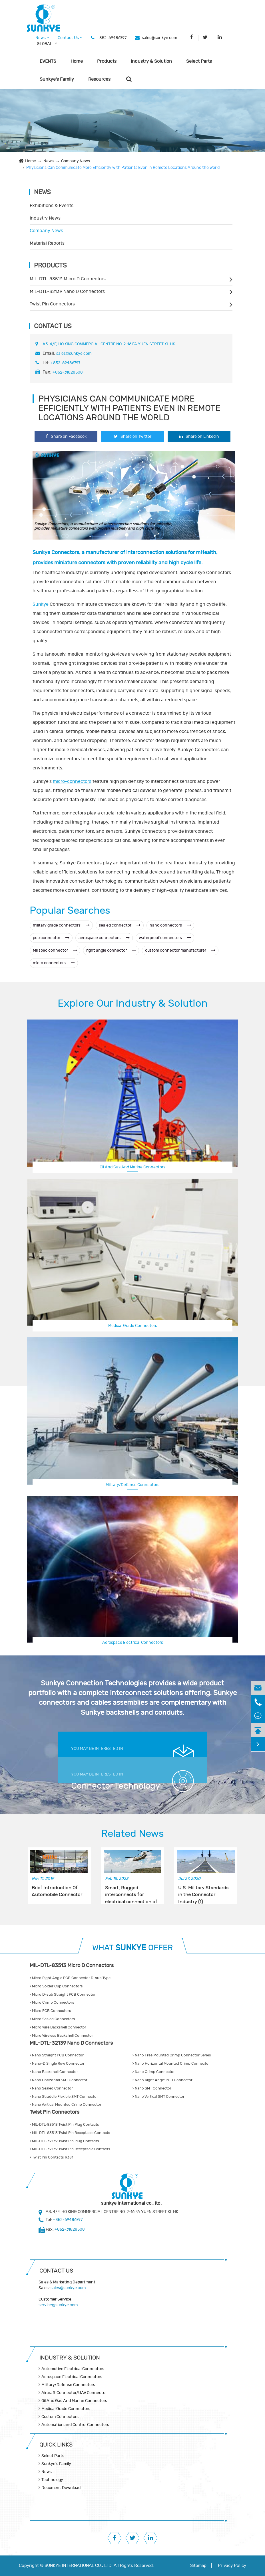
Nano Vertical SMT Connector (158, 2096)
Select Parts (199, 61)
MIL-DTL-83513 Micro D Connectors (68, 278)
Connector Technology (115, 1786)
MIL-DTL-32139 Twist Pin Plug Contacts (64, 2141)
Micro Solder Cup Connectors (56, 1986)
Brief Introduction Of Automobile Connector (57, 1891)
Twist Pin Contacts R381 (51, 2157)
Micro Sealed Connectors (52, 2019)
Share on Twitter (132, 436)
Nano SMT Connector (151, 2088)
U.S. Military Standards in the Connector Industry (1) (203, 1891)
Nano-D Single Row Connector (57, 2063)
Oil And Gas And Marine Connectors (132, 1167)
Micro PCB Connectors (50, 2010)
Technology (52, 2479)
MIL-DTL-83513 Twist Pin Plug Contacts (64, 2124)
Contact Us (70, 37)
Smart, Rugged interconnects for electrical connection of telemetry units (131, 1891)
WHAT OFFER (132, 1948)
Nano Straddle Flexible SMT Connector (64, 2096)
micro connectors (54, 962)
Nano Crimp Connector (153, 2072)
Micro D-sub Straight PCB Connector (63, 1994)
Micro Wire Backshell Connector (58, 2027)
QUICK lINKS (56, 2444)
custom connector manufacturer (180, 950)
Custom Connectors (60, 2416)
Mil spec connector (55, 950)
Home (77, 61)
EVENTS (48, 61)
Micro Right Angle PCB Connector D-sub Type (70, 1978)
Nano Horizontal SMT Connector (58, 2080)
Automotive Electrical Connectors (72, 2368)
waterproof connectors (165, 937)
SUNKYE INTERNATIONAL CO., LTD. (79, 2565)
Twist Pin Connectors (52, 304)
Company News (75, 161)
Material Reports (47, 243)
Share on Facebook (66, 436)
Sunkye (41, 604)
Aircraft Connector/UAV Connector (74, 2392)
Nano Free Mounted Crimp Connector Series (171, 2055)
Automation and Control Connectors (75, 2424)
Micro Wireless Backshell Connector (61, 2035)
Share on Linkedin (199, 436)
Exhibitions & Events (51, 205)
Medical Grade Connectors (132, 1325)
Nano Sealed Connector (51, 2088)
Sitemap (198, 2565)
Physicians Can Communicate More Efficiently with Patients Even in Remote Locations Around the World (123, 167)
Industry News (45, 218)
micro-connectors (72, 781)
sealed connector (119, 925)
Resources (99, 79)
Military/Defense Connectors (132, 1484)
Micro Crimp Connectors (52, 2002)
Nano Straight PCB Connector (57, 2055)
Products (107, 61)
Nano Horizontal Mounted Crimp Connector (171, 2063)
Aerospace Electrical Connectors (132, 1642)
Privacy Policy (232, 2565)
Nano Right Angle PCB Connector (162, 2080)
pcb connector (51, 937)
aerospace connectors (104, 937)
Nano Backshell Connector (54, 2072)
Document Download (61, 2487)
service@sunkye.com (58, 2305)
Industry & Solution (151, 61)
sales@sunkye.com (159, 37)
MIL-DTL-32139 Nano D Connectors (67, 291)
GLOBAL (44, 43)
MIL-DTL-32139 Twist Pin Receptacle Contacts (70, 2149)
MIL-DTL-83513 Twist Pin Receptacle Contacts (70, 2133)
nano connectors (170, 925)
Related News (132, 1833)
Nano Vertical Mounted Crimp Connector (65, 2104)
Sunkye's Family (57, 79)
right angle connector (111, 950)
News (42, 37)
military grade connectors (61, 925)
